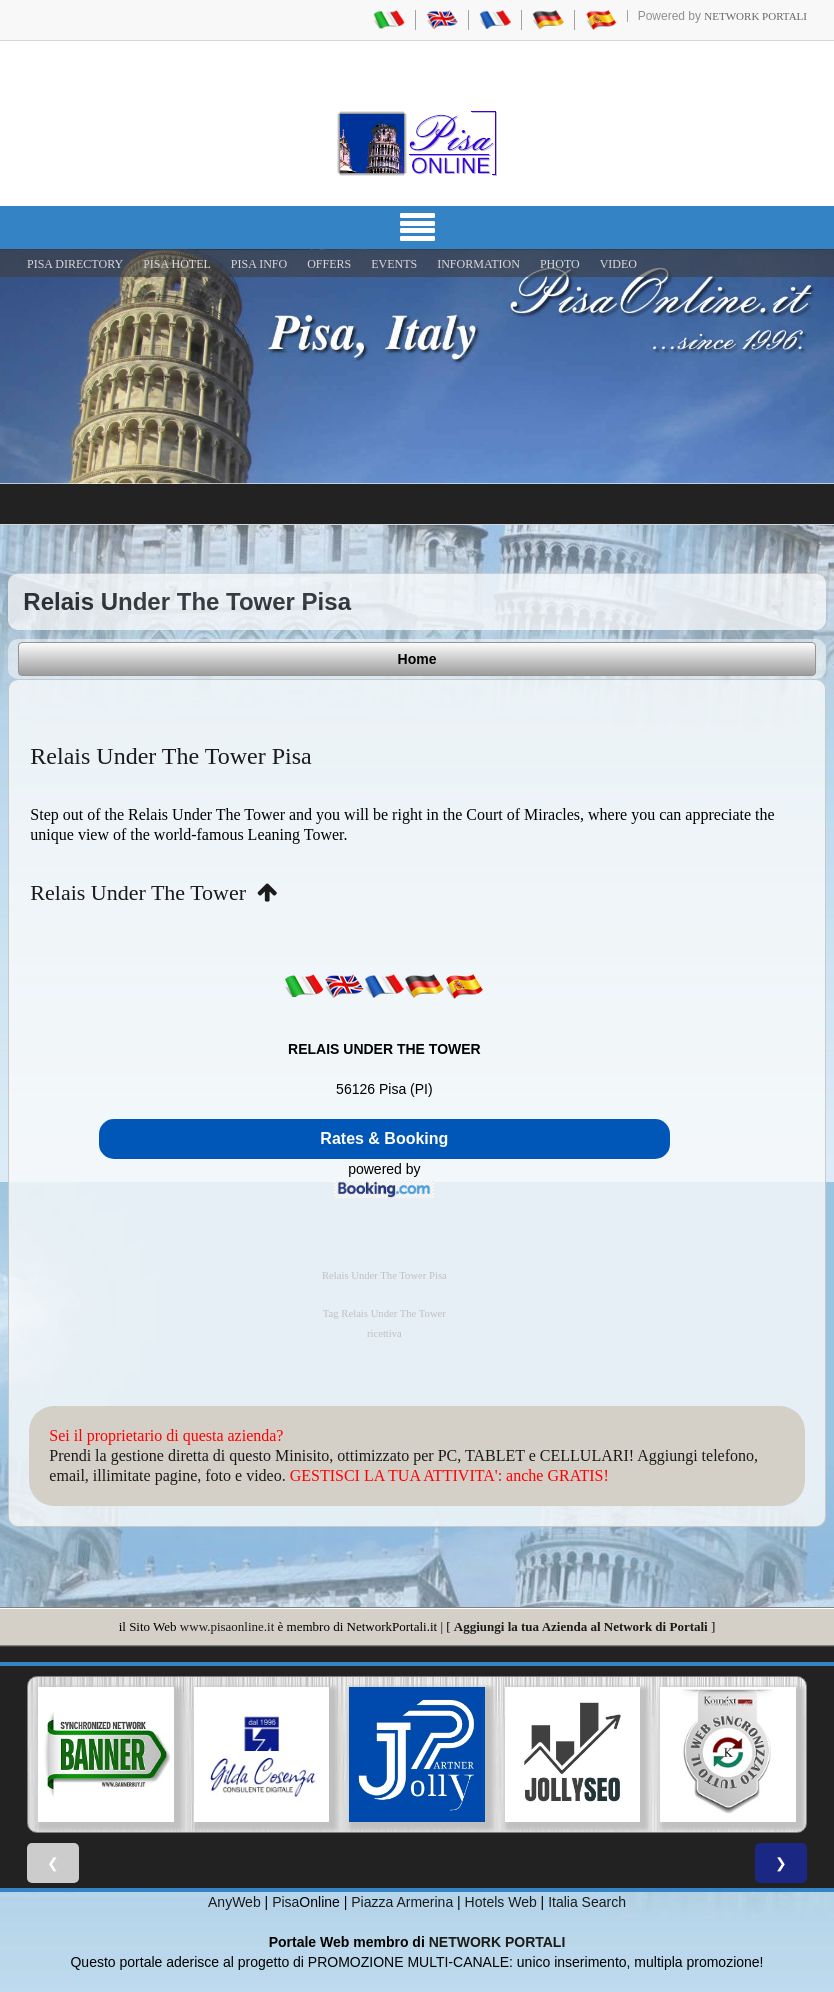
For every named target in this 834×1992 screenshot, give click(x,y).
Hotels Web (501, 1902)
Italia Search (587, 1902)
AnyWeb (234, 1902)
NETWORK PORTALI (497, 1942)
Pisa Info (259, 264)
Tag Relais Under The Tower (384, 1313)
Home (417, 659)
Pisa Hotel (177, 264)
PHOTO (560, 264)
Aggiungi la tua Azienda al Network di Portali (581, 1626)
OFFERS (329, 264)
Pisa (285, 1902)
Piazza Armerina (402, 1902)
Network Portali (755, 16)
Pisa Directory (75, 264)
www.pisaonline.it (227, 1626)
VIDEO (618, 264)
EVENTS (394, 264)
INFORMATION (478, 264)
